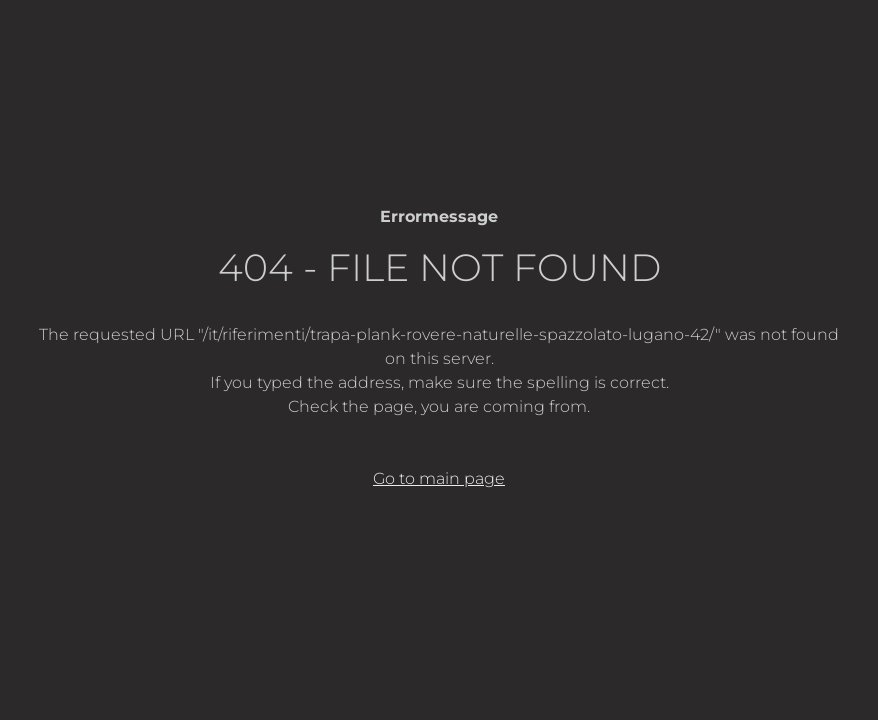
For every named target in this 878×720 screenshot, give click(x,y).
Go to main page (439, 478)
